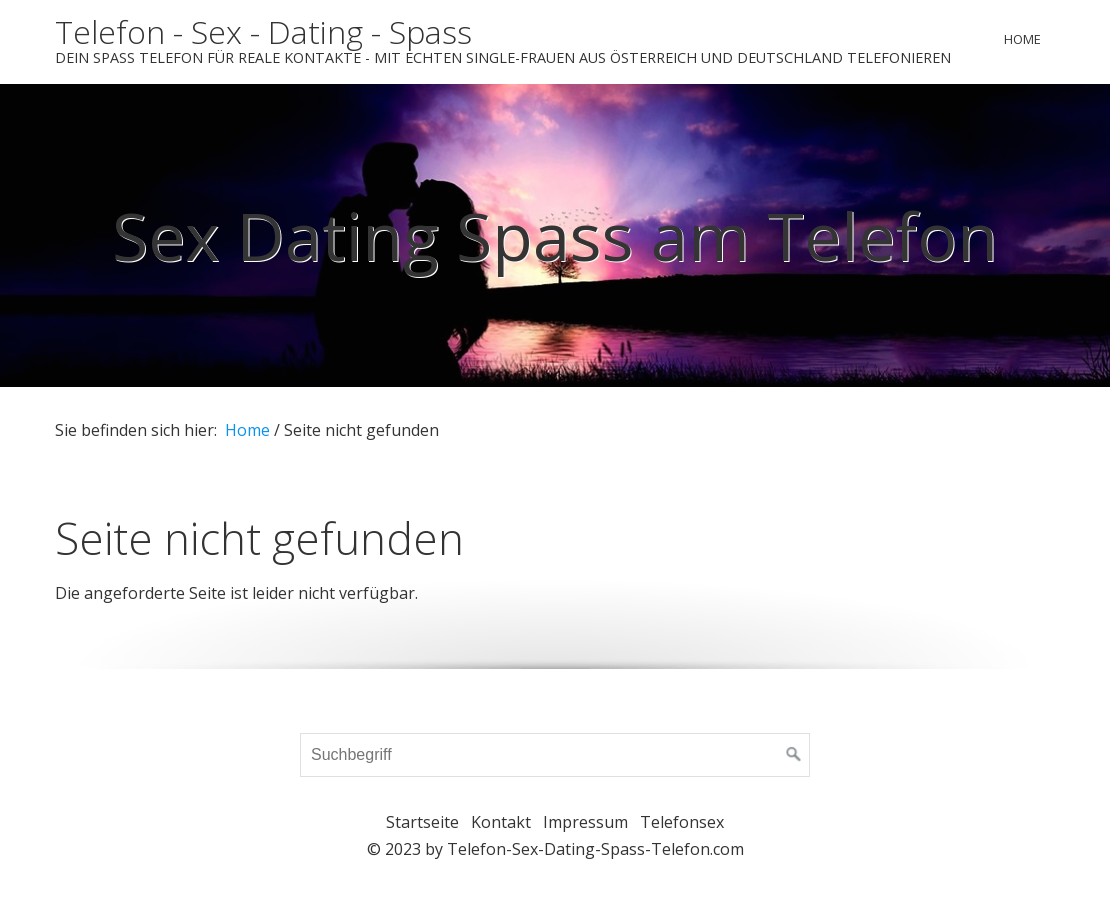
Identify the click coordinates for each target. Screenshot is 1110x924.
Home (1022, 39)
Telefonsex (682, 822)
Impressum (585, 822)
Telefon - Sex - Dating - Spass (263, 31)
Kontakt (501, 822)
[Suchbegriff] (555, 755)
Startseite (422, 822)
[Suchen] (794, 755)
